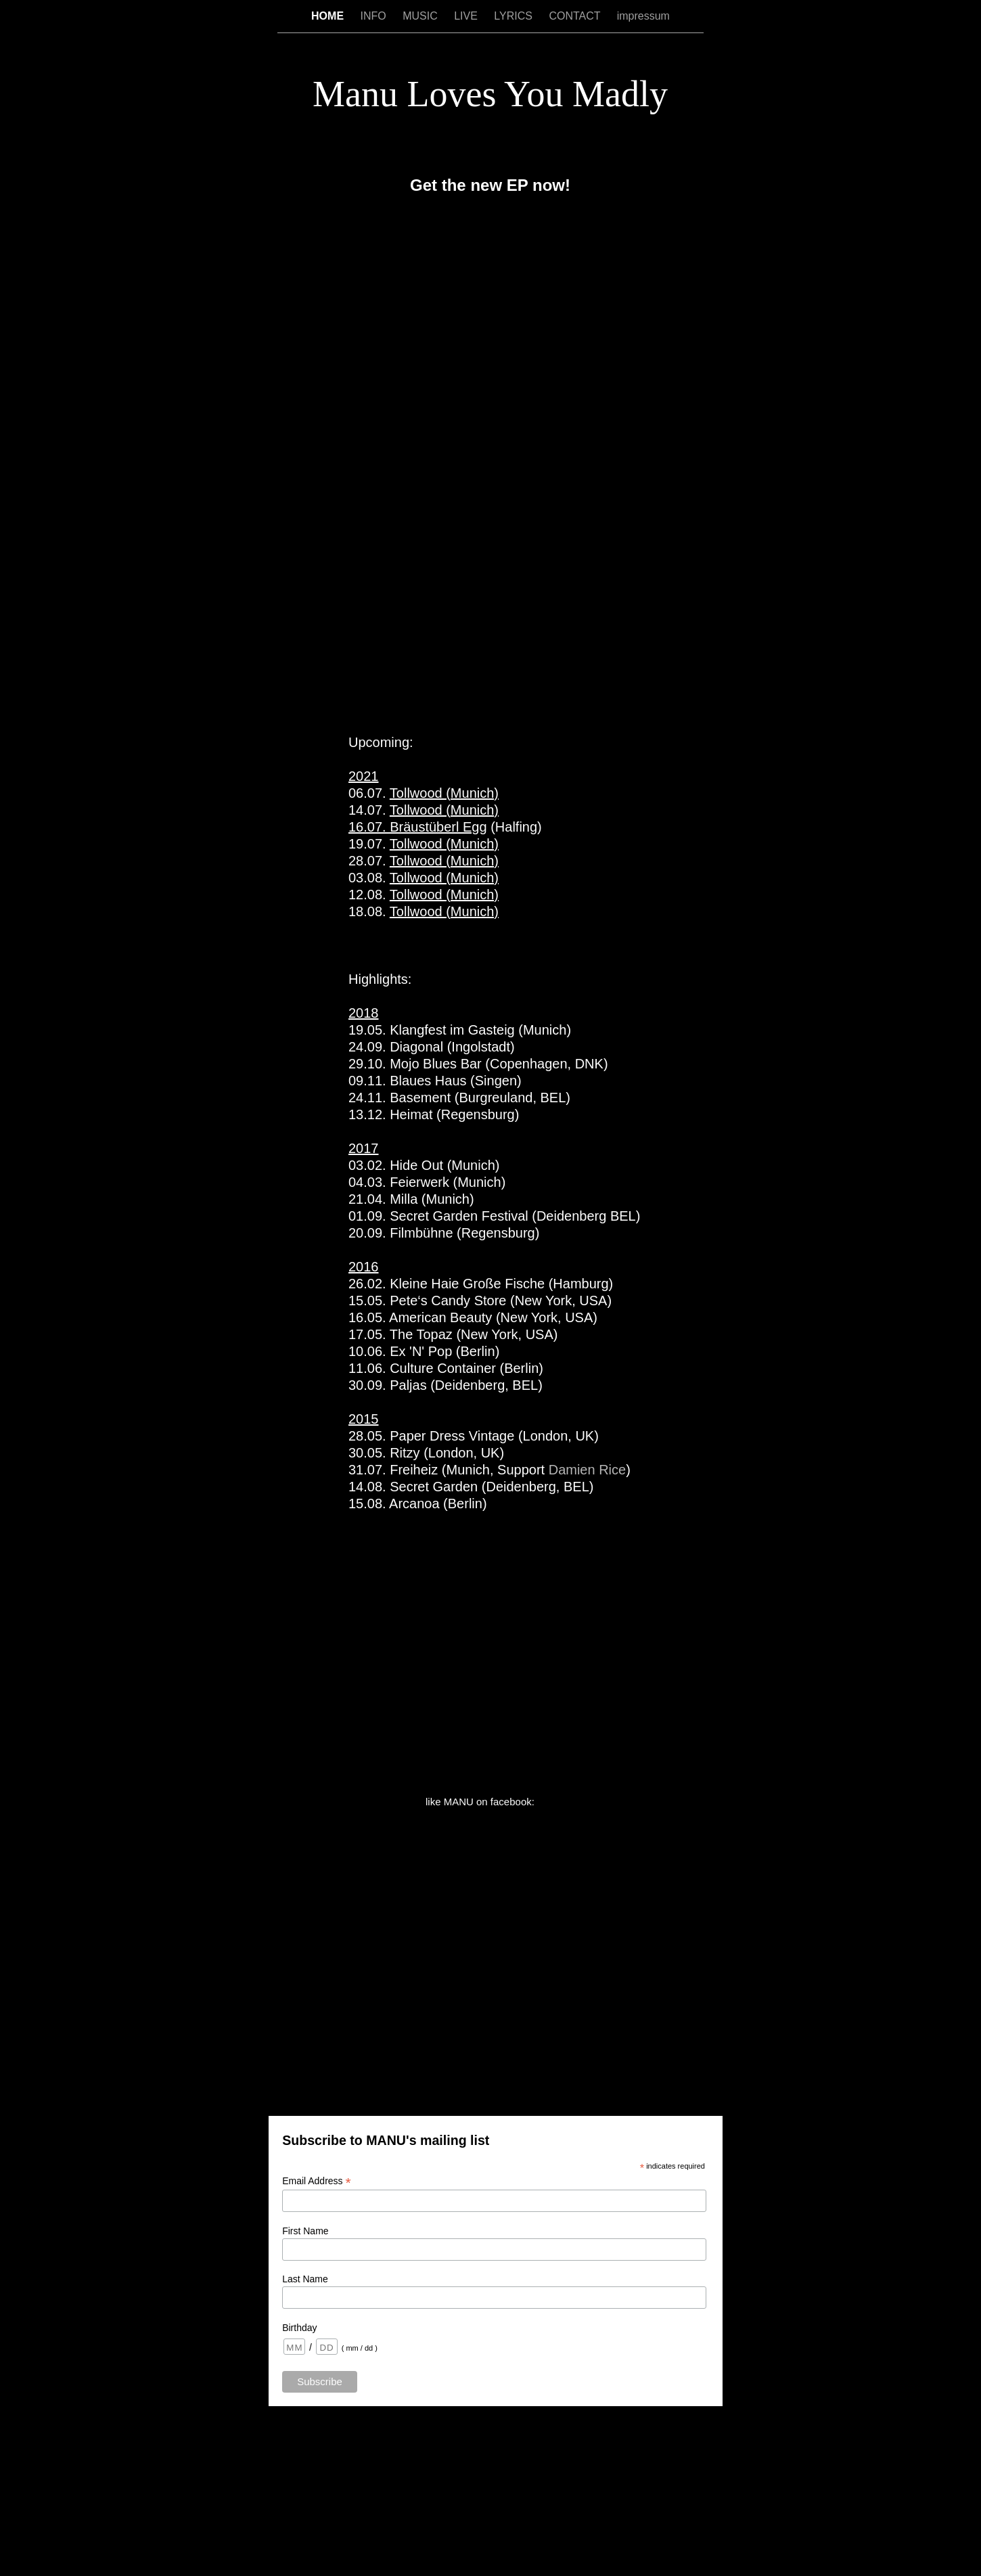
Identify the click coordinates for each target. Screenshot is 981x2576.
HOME (328, 16)
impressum (643, 16)
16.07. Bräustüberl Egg (417, 826)
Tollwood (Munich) (444, 793)
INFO (375, 16)
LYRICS (514, 16)
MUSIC (421, 16)
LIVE (467, 16)
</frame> (490, 453)
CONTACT (576, 16)
